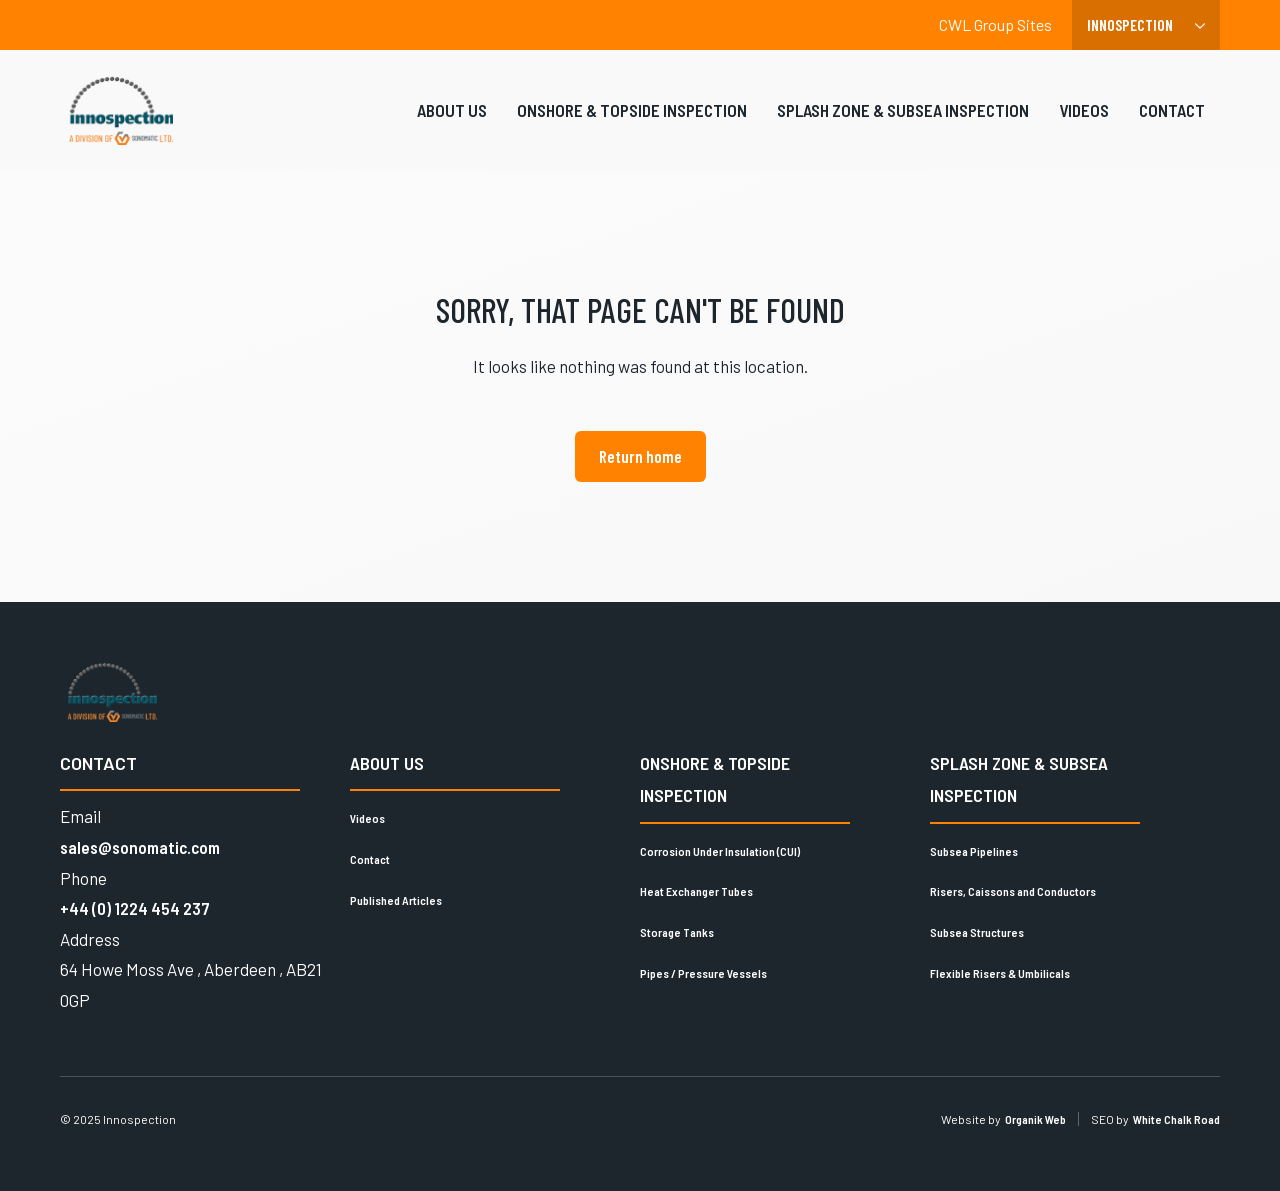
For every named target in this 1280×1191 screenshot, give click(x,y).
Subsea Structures (977, 932)
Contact (1172, 122)
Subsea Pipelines (974, 851)
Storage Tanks (677, 932)
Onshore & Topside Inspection (632, 122)
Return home (640, 456)
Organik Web (1035, 1119)
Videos (1084, 122)
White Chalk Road (1176, 1119)
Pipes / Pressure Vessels (703, 973)
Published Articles (396, 900)
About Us (452, 122)
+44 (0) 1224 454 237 (135, 908)
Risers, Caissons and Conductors (1013, 891)
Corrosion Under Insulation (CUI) (720, 851)
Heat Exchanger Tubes (696, 891)
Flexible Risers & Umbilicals (1000, 973)
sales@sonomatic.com (140, 847)
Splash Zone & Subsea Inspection (903, 122)
